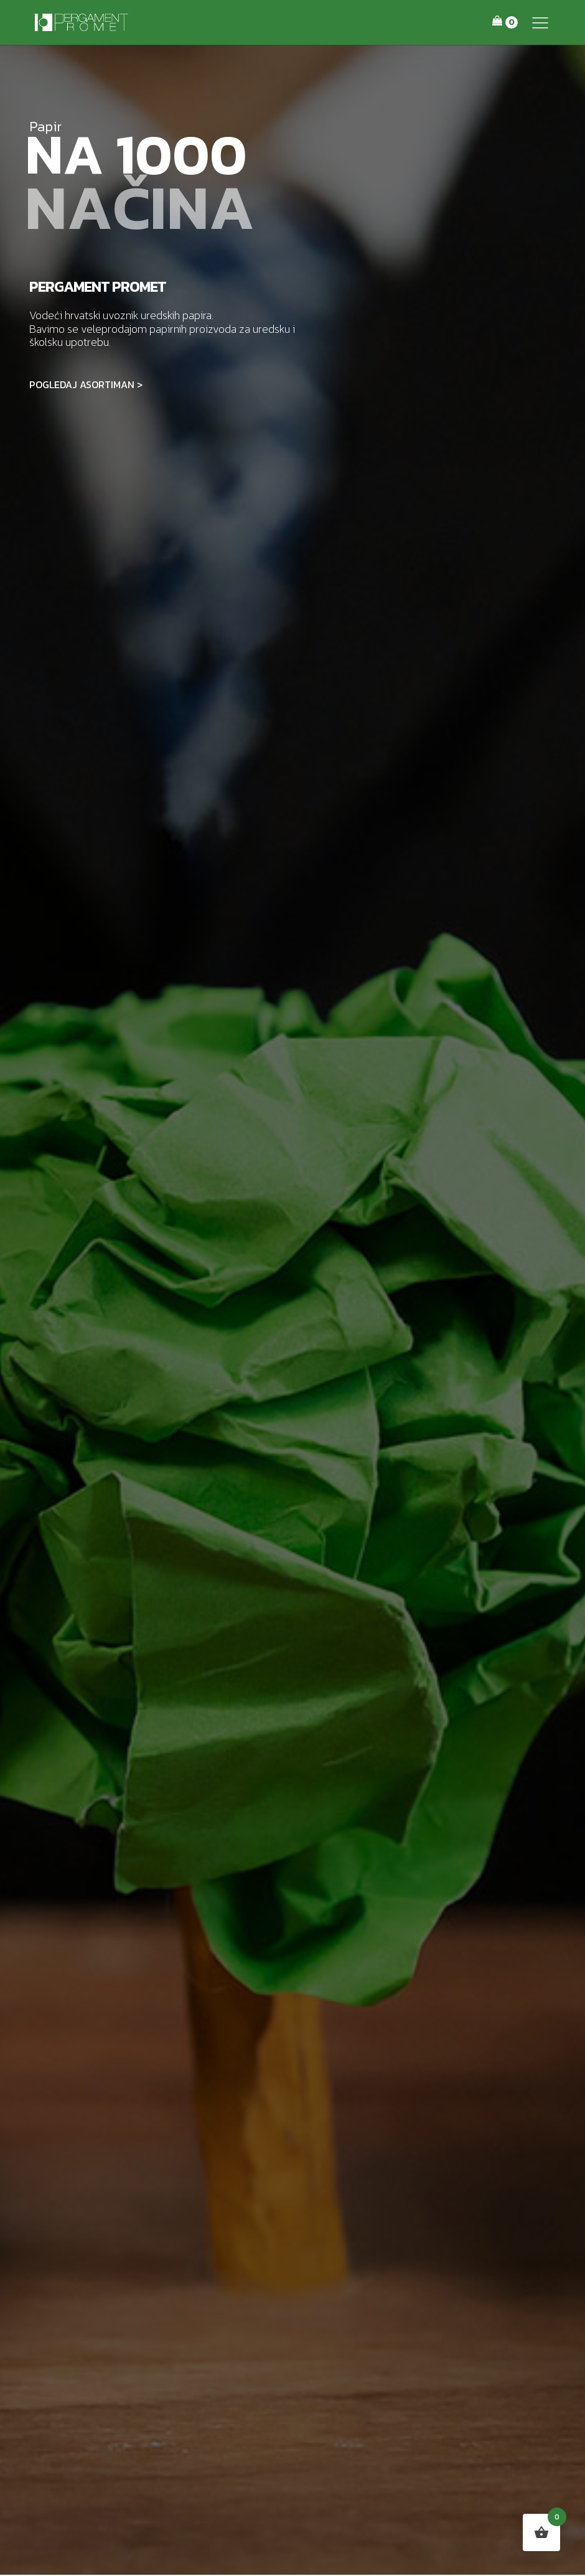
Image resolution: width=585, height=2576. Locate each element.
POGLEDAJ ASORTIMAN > (86, 384)
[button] (540, 22)
